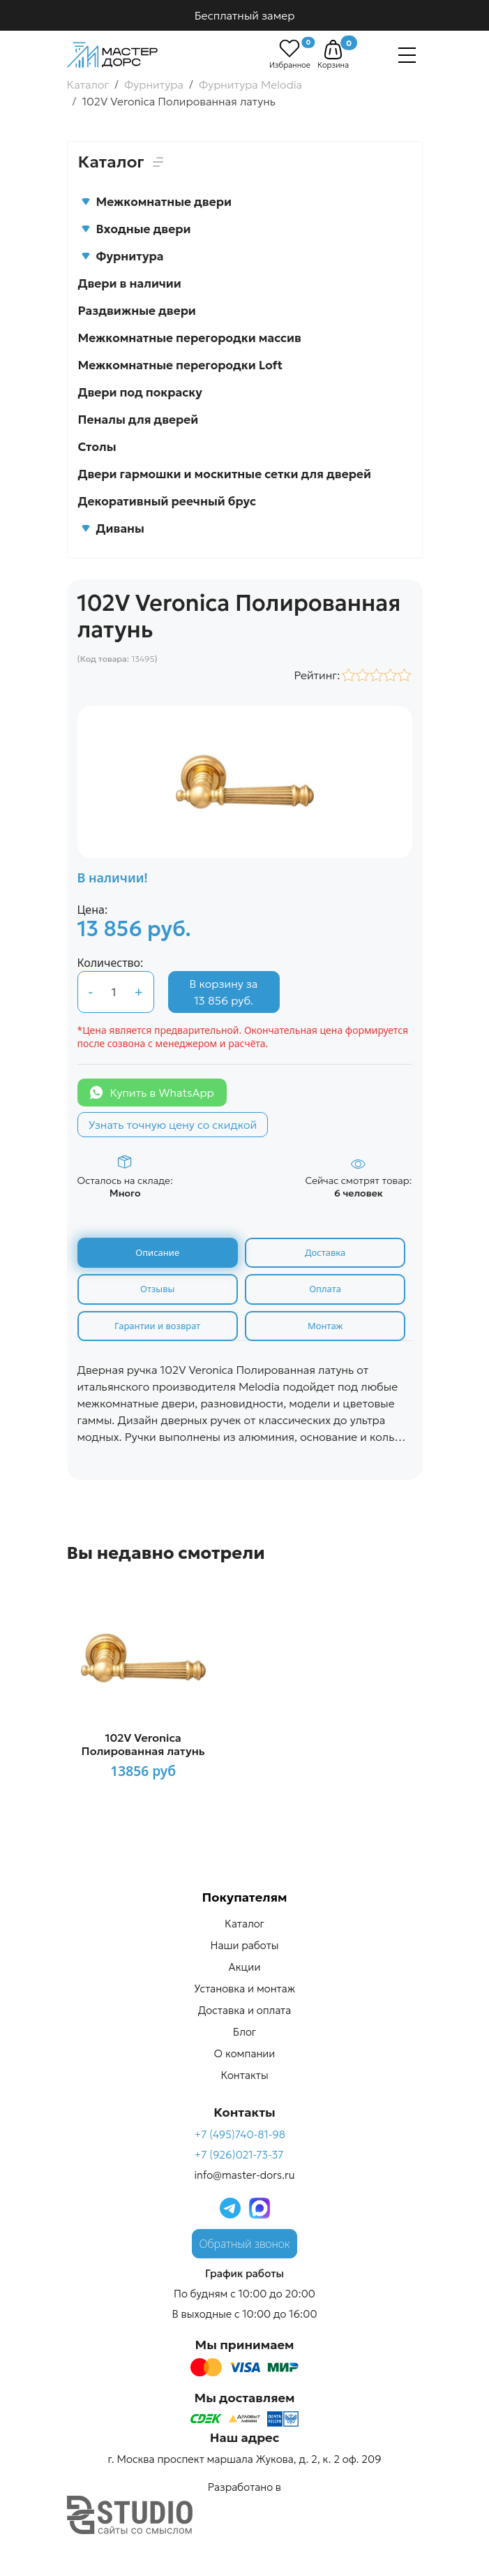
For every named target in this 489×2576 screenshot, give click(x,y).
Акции (245, 1967)
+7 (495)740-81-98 (239, 2134)
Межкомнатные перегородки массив (189, 338)
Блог (244, 2031)
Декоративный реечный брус (167, 501)
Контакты (244, 2075)
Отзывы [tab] (157, 1288)
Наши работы (245, 1945)
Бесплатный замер (245, 15)
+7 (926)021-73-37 (238, 2154)
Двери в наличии (129, 283)
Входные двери (136, 229)
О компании (245, 2053)
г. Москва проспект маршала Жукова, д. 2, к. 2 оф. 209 (244, 2459)
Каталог (244, 1923)
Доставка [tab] (325, 1252)
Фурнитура (122, 256)
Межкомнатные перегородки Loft (180, 365)
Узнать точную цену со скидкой (173, 1125)
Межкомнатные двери (156, 201)
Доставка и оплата (244, 2010)
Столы (97, 446)
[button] (333, 49)
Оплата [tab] (325, 1288)
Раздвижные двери (137, 310)
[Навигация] (407, 55)
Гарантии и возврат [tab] (157, 1325)
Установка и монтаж (244, 1988)
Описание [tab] (157, 1252)
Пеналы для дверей (138, 419)
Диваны (112, 528)
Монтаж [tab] (325, 1325)
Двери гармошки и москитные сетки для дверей (224, 474)
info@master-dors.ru (244, 2175)
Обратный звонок (245, 2243)
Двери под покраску (140, 392)
